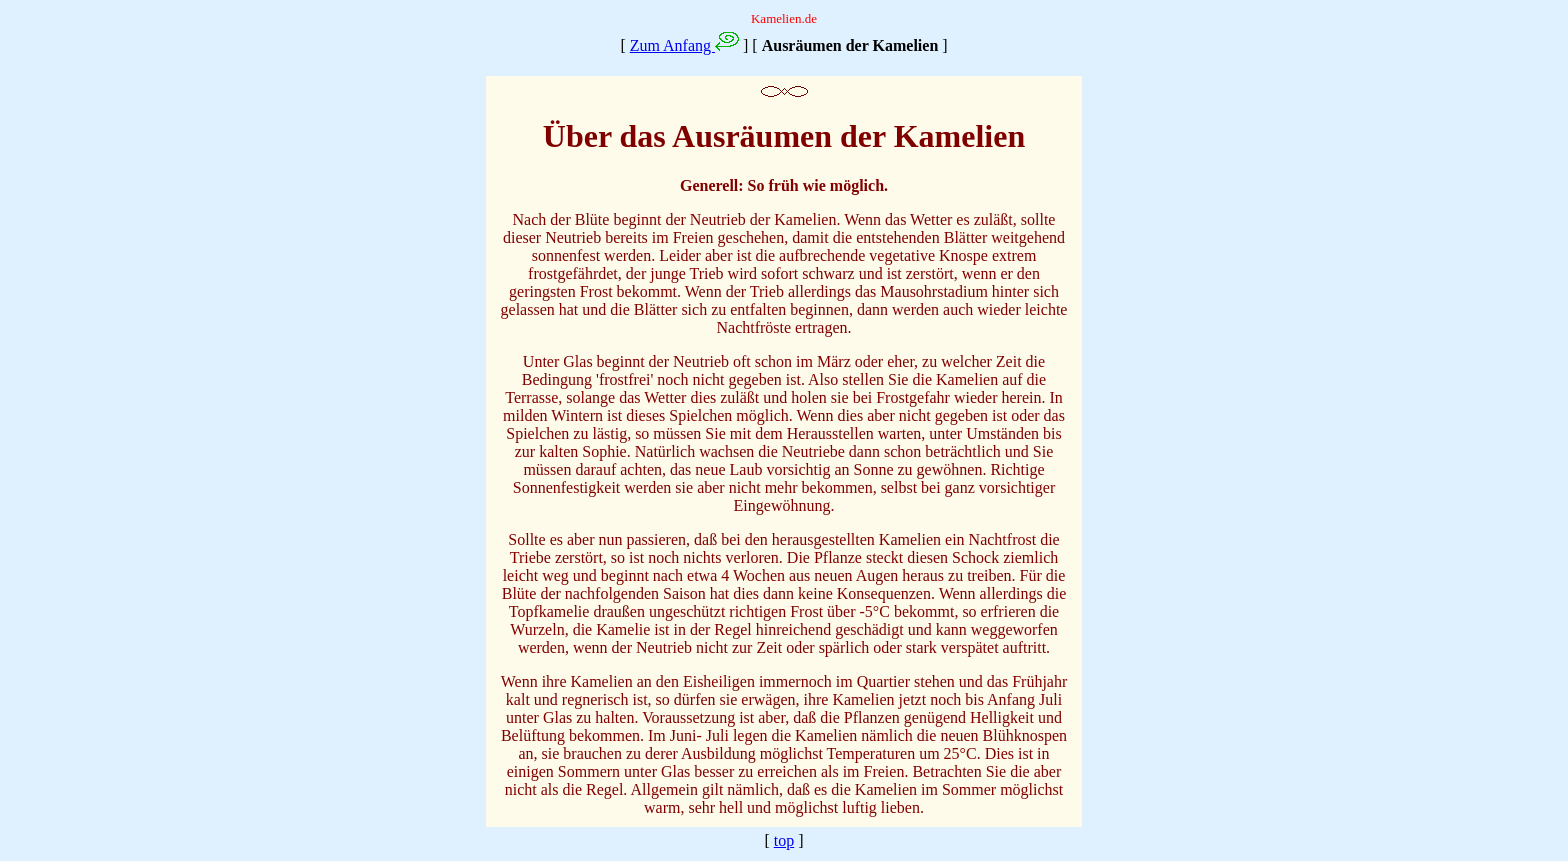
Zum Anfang (672, 45)
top (784, 840)
